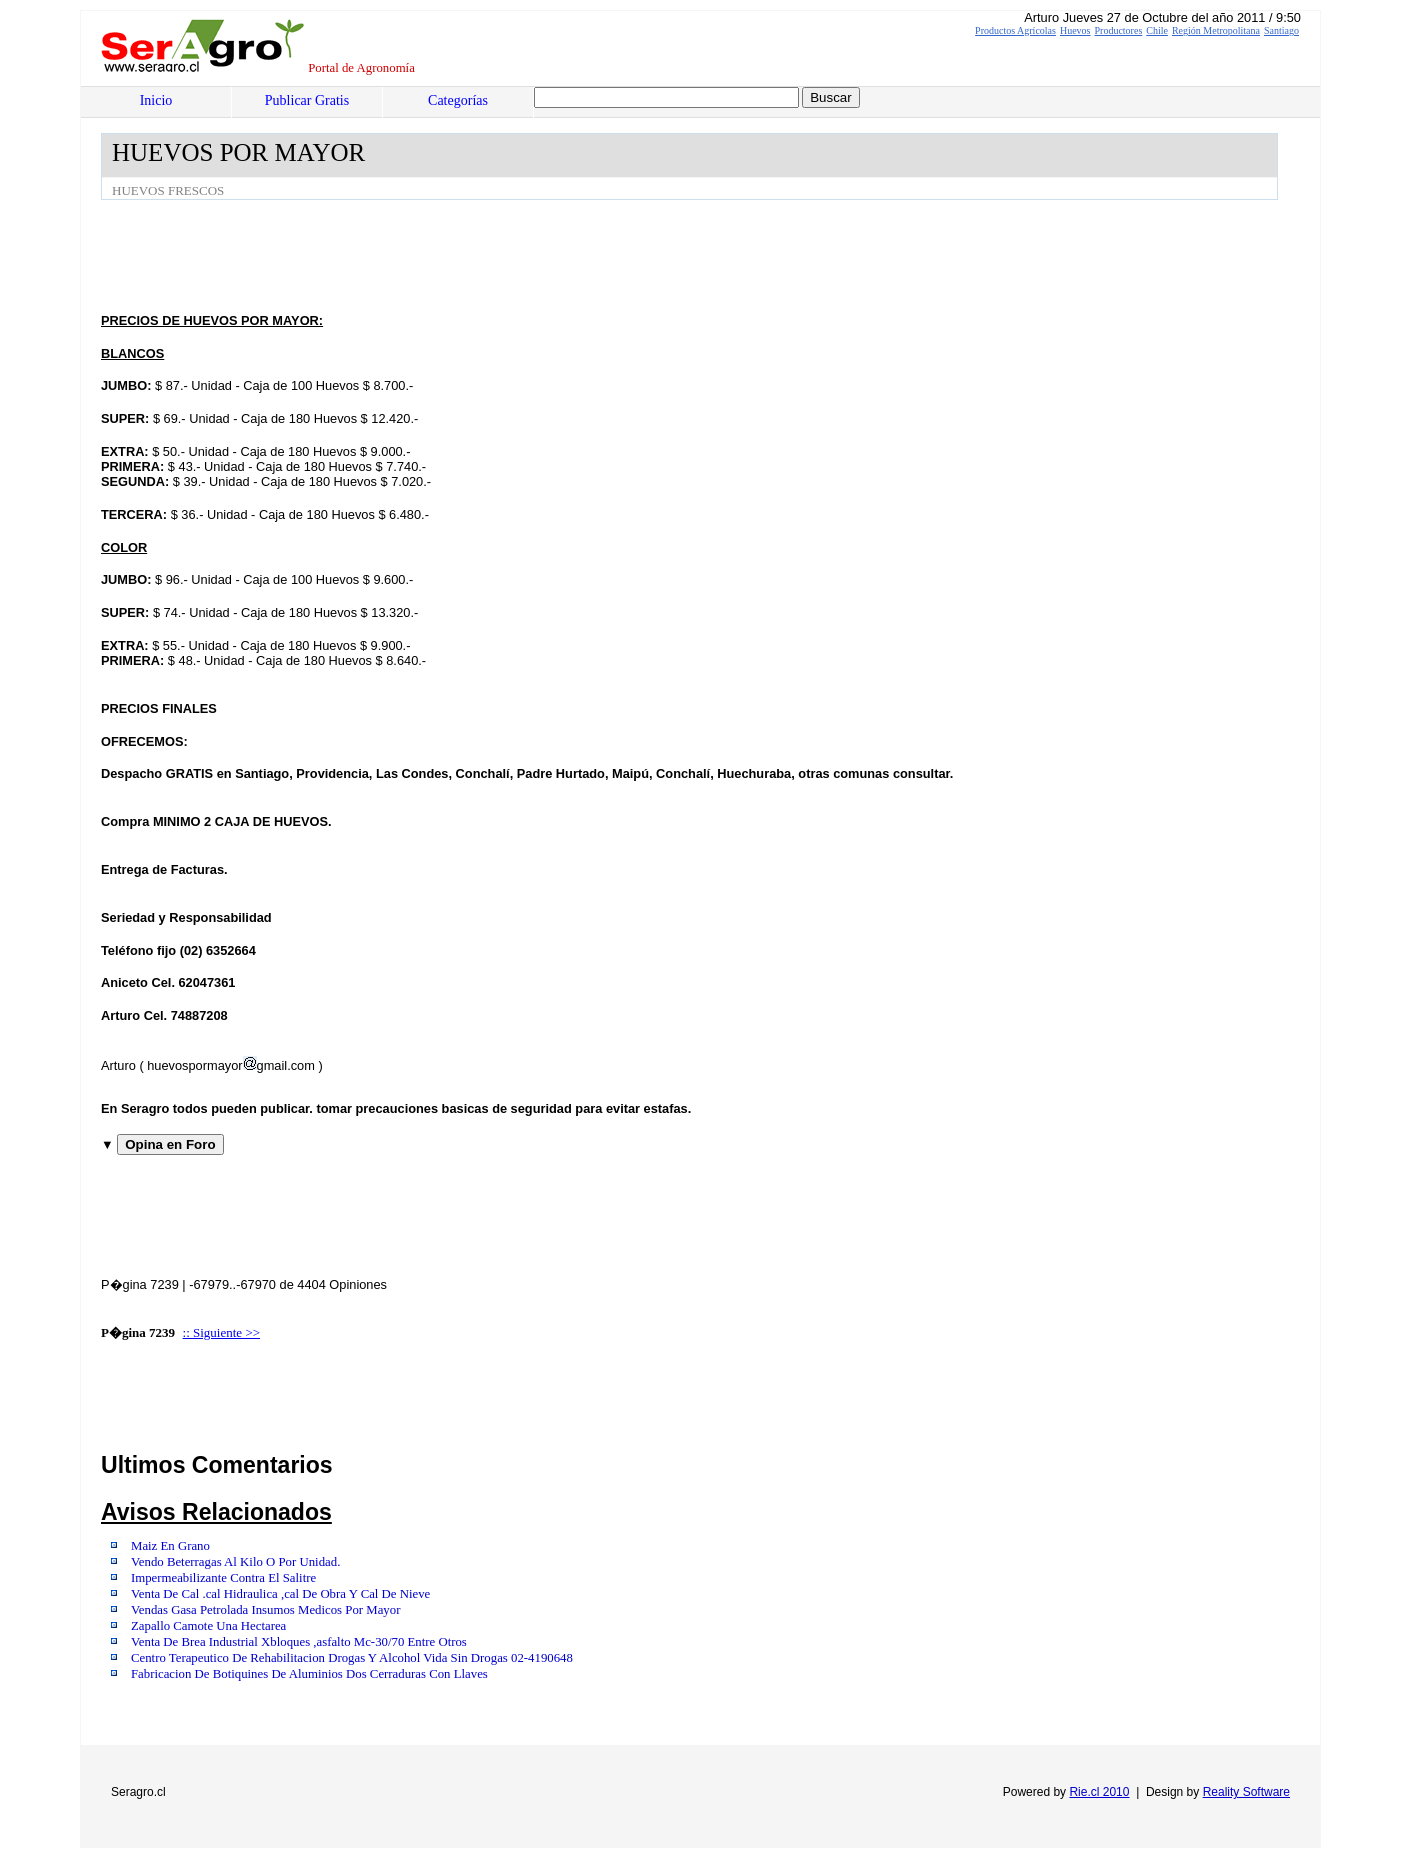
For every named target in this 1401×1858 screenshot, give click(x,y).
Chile (1157, 30)
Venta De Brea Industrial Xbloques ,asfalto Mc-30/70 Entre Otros (299, 1642)
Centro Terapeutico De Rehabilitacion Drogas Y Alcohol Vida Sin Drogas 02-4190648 (352, 1658)
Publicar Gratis (307, 100)
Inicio (156, 100)
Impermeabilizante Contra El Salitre (223, 1578)
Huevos (1075, 30)
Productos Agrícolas (1015, 30)
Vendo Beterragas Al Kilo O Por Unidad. (235, 1562)
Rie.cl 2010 (1099, 1792)
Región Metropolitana (1216, 30)
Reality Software (1246, 1792)
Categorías (458, 100)
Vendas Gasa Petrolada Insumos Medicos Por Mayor (265, 1610)
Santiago (1281, 30)
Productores (1119, 30)
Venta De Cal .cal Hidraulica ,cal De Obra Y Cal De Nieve (280, 1594)
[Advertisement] (465, 255)
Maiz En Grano (170, 1546)
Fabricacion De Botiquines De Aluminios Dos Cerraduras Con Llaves (309, 1674)
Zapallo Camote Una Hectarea (208, 1626)
